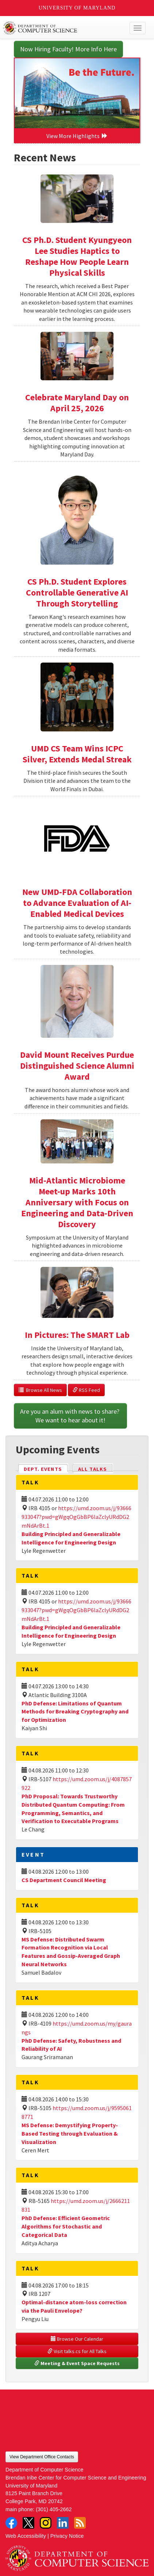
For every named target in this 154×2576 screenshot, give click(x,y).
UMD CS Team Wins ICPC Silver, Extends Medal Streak (77, 754)
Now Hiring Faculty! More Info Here (68, 49)
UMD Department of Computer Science (62, 28)
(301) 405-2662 (54, 2509)
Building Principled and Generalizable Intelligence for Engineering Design (71, 1631)
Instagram (45, 2523)
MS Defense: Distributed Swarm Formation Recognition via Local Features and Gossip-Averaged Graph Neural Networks (71, 1952)
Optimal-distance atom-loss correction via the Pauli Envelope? (74, 2306)
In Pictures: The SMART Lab (77, 1334)
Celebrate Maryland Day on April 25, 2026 (77, 403)
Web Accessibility (25, 2536)
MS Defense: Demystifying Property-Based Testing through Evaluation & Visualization (70, 2133)
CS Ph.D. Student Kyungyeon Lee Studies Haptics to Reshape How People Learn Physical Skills (77, 256)
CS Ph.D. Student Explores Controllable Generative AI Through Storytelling (77, 592)
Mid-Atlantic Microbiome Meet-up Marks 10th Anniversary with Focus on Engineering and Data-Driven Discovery (77, 1202)
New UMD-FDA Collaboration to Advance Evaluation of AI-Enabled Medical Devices (77, 902)
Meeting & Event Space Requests (77, 2363)
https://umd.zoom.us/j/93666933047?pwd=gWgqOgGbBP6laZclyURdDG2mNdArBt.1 (76, 1516)
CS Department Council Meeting (64, 1880)
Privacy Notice (67, 2536)
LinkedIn (63, 2523)
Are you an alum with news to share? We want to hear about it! (70, 1415)
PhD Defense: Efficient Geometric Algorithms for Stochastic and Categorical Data (66, 2226)
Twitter (28, 2523)
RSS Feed (86, 1390)
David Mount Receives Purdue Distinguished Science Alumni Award (77, 1065)
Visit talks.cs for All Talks (77, 2351)
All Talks (92, 1469)
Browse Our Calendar (77, 2339)
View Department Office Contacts (41, 2456)
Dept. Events (46, 1468)
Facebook (11, 2523)
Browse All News (40, 1390)
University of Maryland (77, 8)
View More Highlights (77, 136)
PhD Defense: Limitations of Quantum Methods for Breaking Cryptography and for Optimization (75, 1712)
